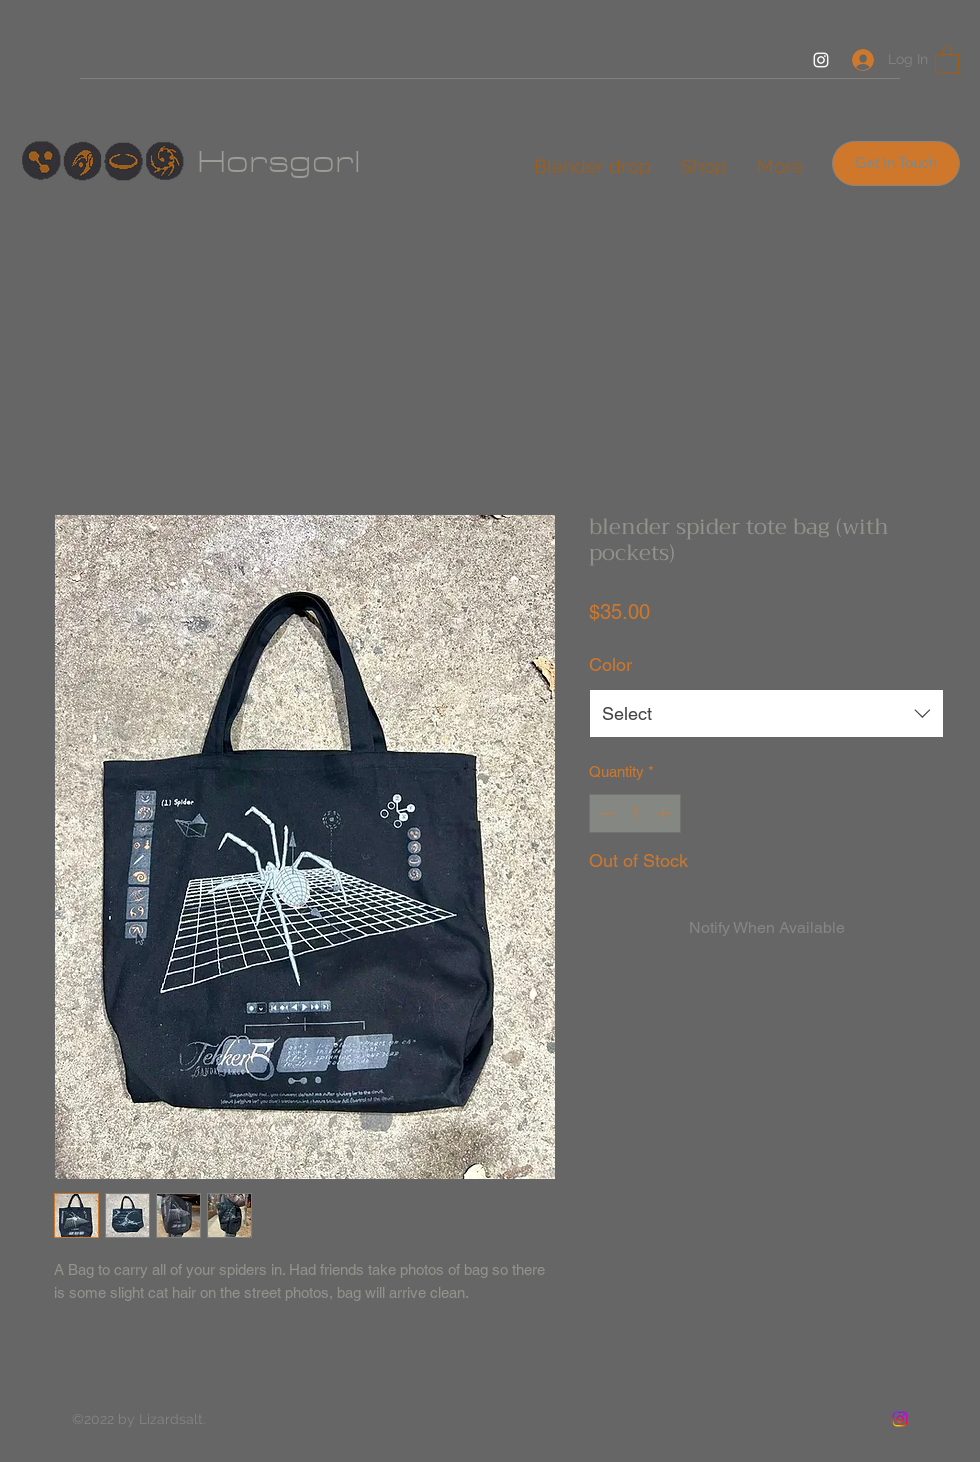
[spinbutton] (635, 813)
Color (610, 664)
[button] (947, 59)
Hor (232, 162)
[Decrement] (605, 813)
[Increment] (665, 813)
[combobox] (766, 714)
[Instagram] (821, 60)
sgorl (314, 162)
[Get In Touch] (896, 163)
